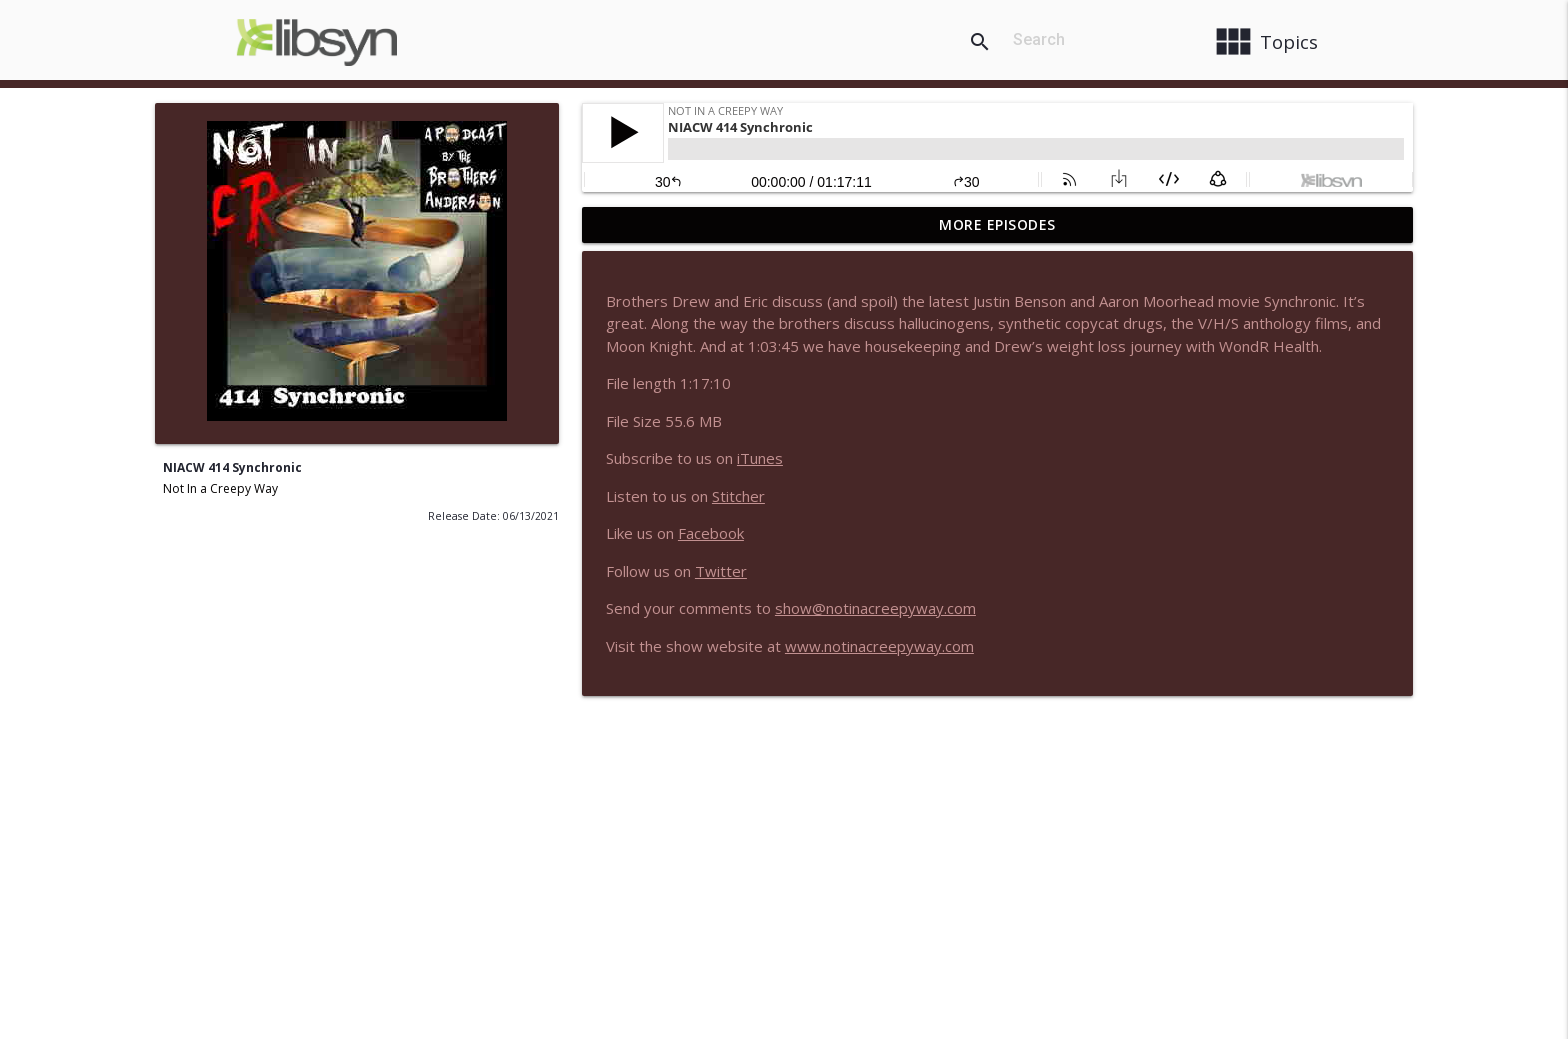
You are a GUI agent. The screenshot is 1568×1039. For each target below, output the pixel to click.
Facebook (711, 533)
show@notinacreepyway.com (875, 608)
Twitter (721, 571)
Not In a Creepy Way (220, 488)
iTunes (760, 458)
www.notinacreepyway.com (879, 646)
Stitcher (738, 496)
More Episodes (997, 224)
